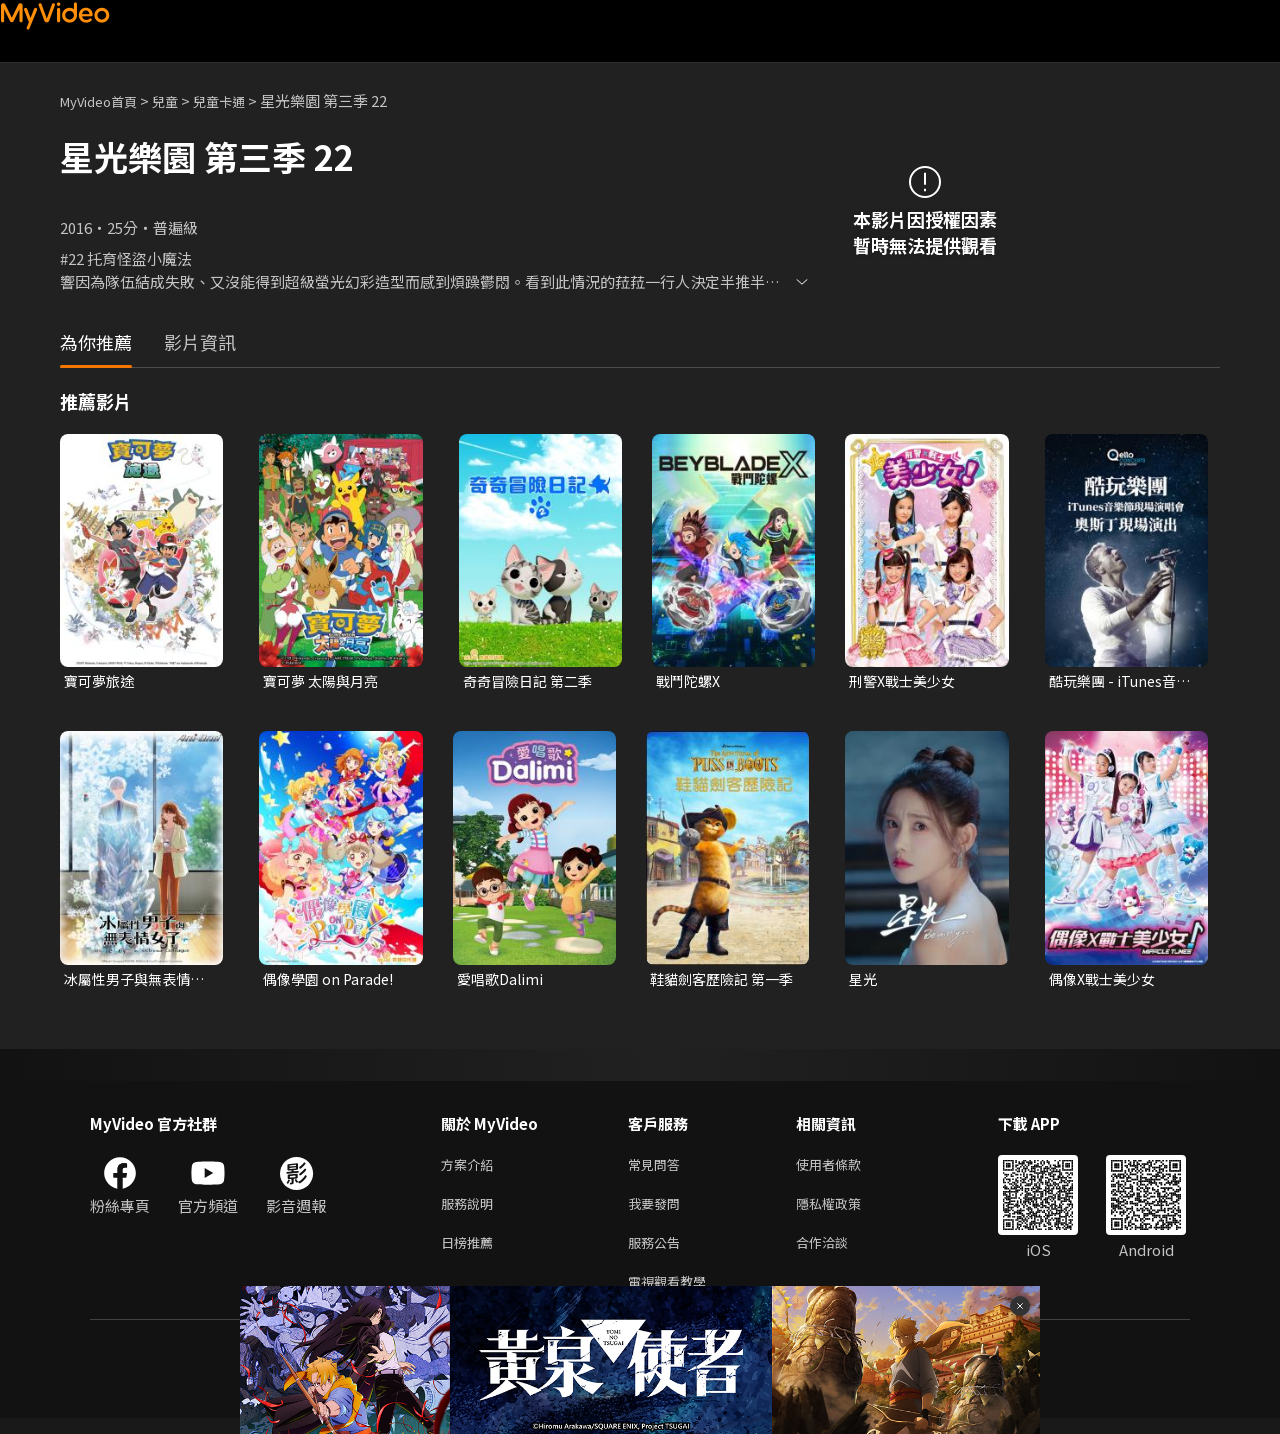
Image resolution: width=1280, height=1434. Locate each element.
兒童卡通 (241, 100)
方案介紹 (471, 1169)
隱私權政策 (845, 1211)
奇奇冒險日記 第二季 (532, 681)
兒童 (181, 100)
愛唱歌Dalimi (502, 981)
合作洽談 (838, 1253)
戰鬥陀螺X (690, 681)
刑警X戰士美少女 (906, 681)
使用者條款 (845, 1169)
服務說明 (471, 1211)
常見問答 (658, 1169)
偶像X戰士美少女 (1106, 981)
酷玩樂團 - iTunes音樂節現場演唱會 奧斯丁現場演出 (1118, 682)
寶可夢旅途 (101, 681)
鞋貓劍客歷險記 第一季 (719, 982)
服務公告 (658, 1253)
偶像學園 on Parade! (332, 981)
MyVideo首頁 (105, 100)
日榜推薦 (471, 1253)
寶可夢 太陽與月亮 (324, 681)
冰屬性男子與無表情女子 (131, 982)
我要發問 (658, 1211)
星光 (864, 981)
